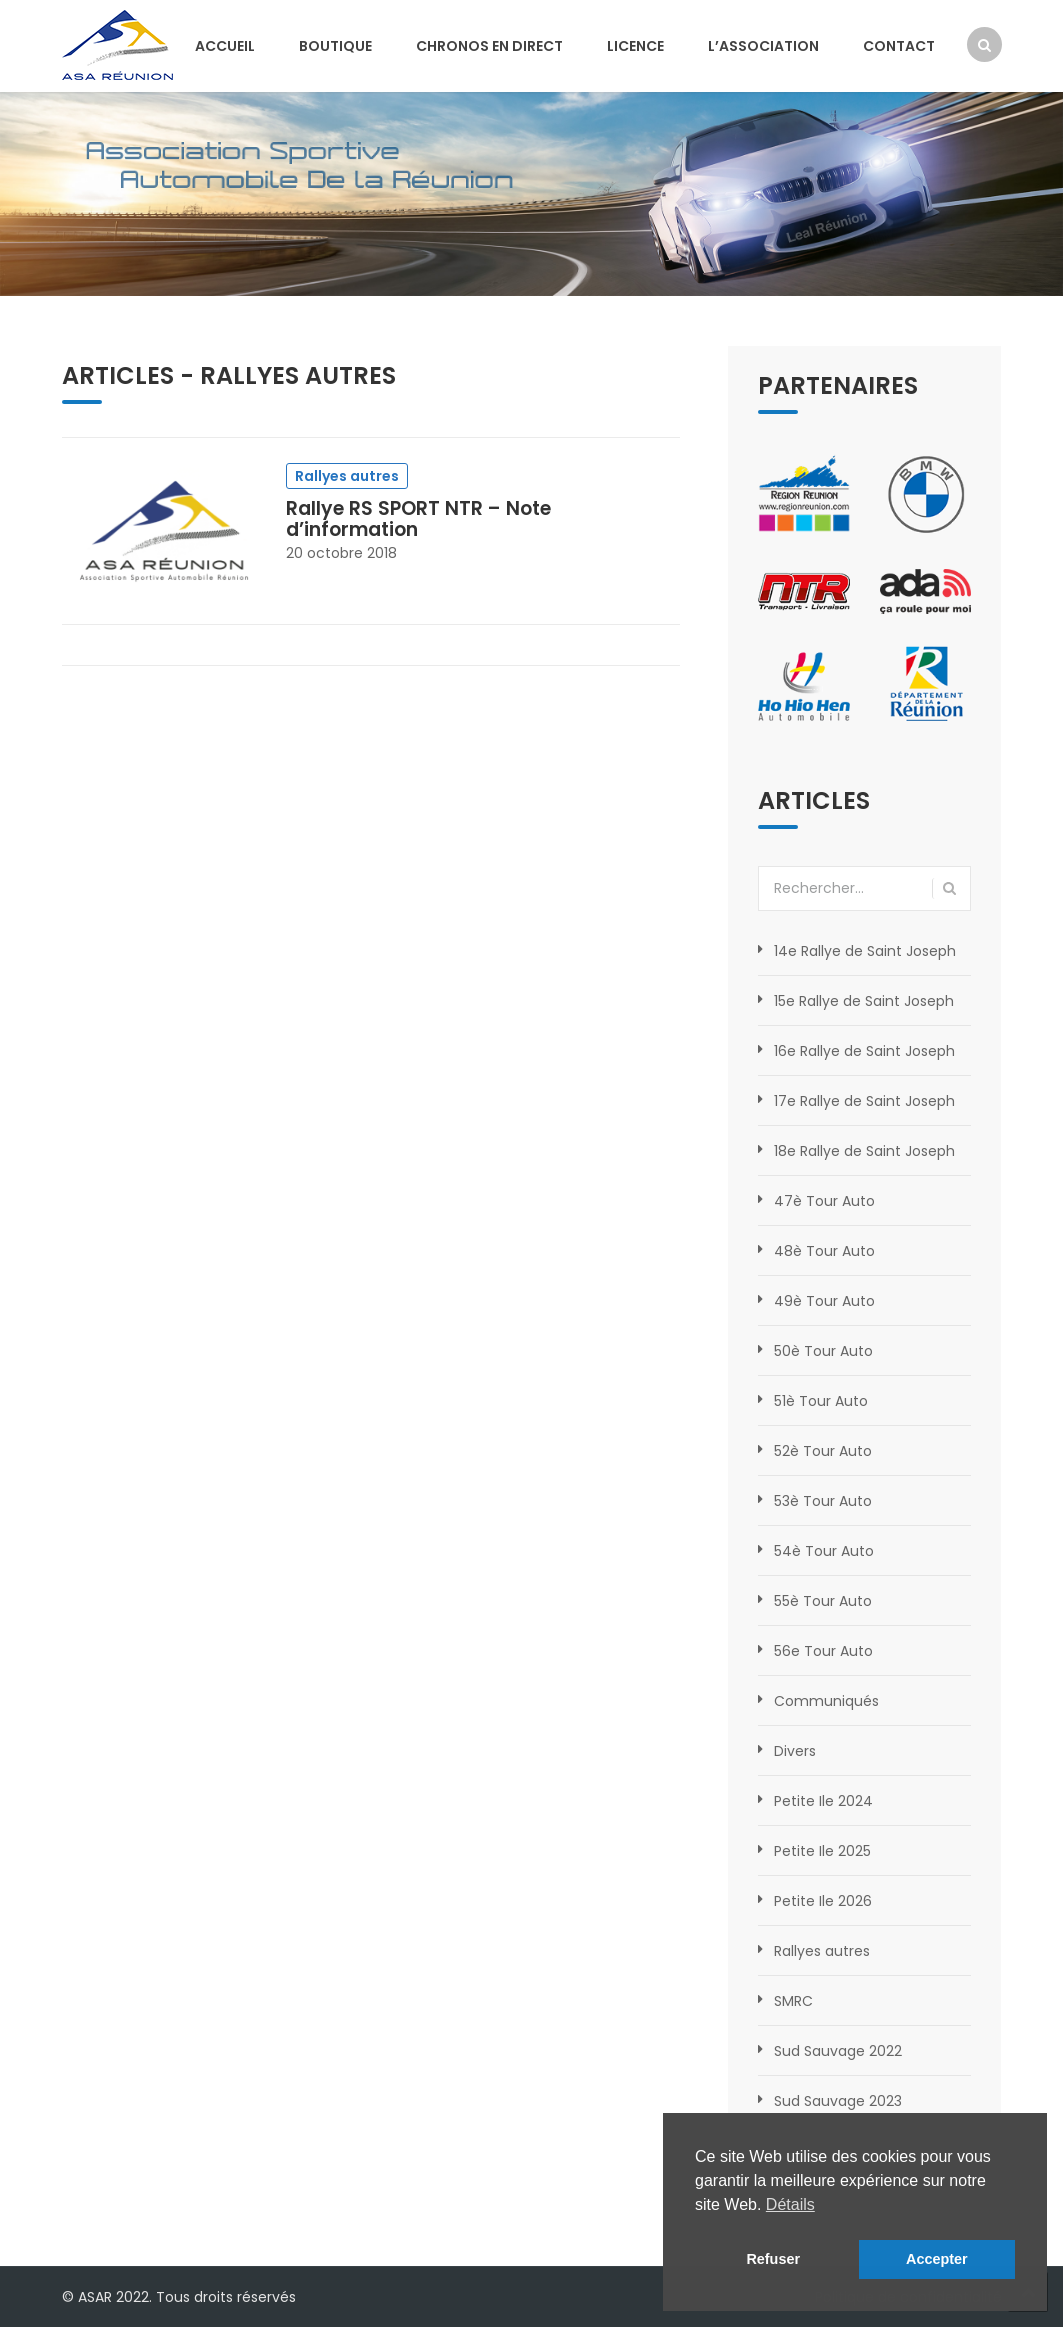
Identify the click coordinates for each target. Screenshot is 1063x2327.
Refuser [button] (773, 2259)
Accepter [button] (937, 2259)
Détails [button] (790, 2204)
